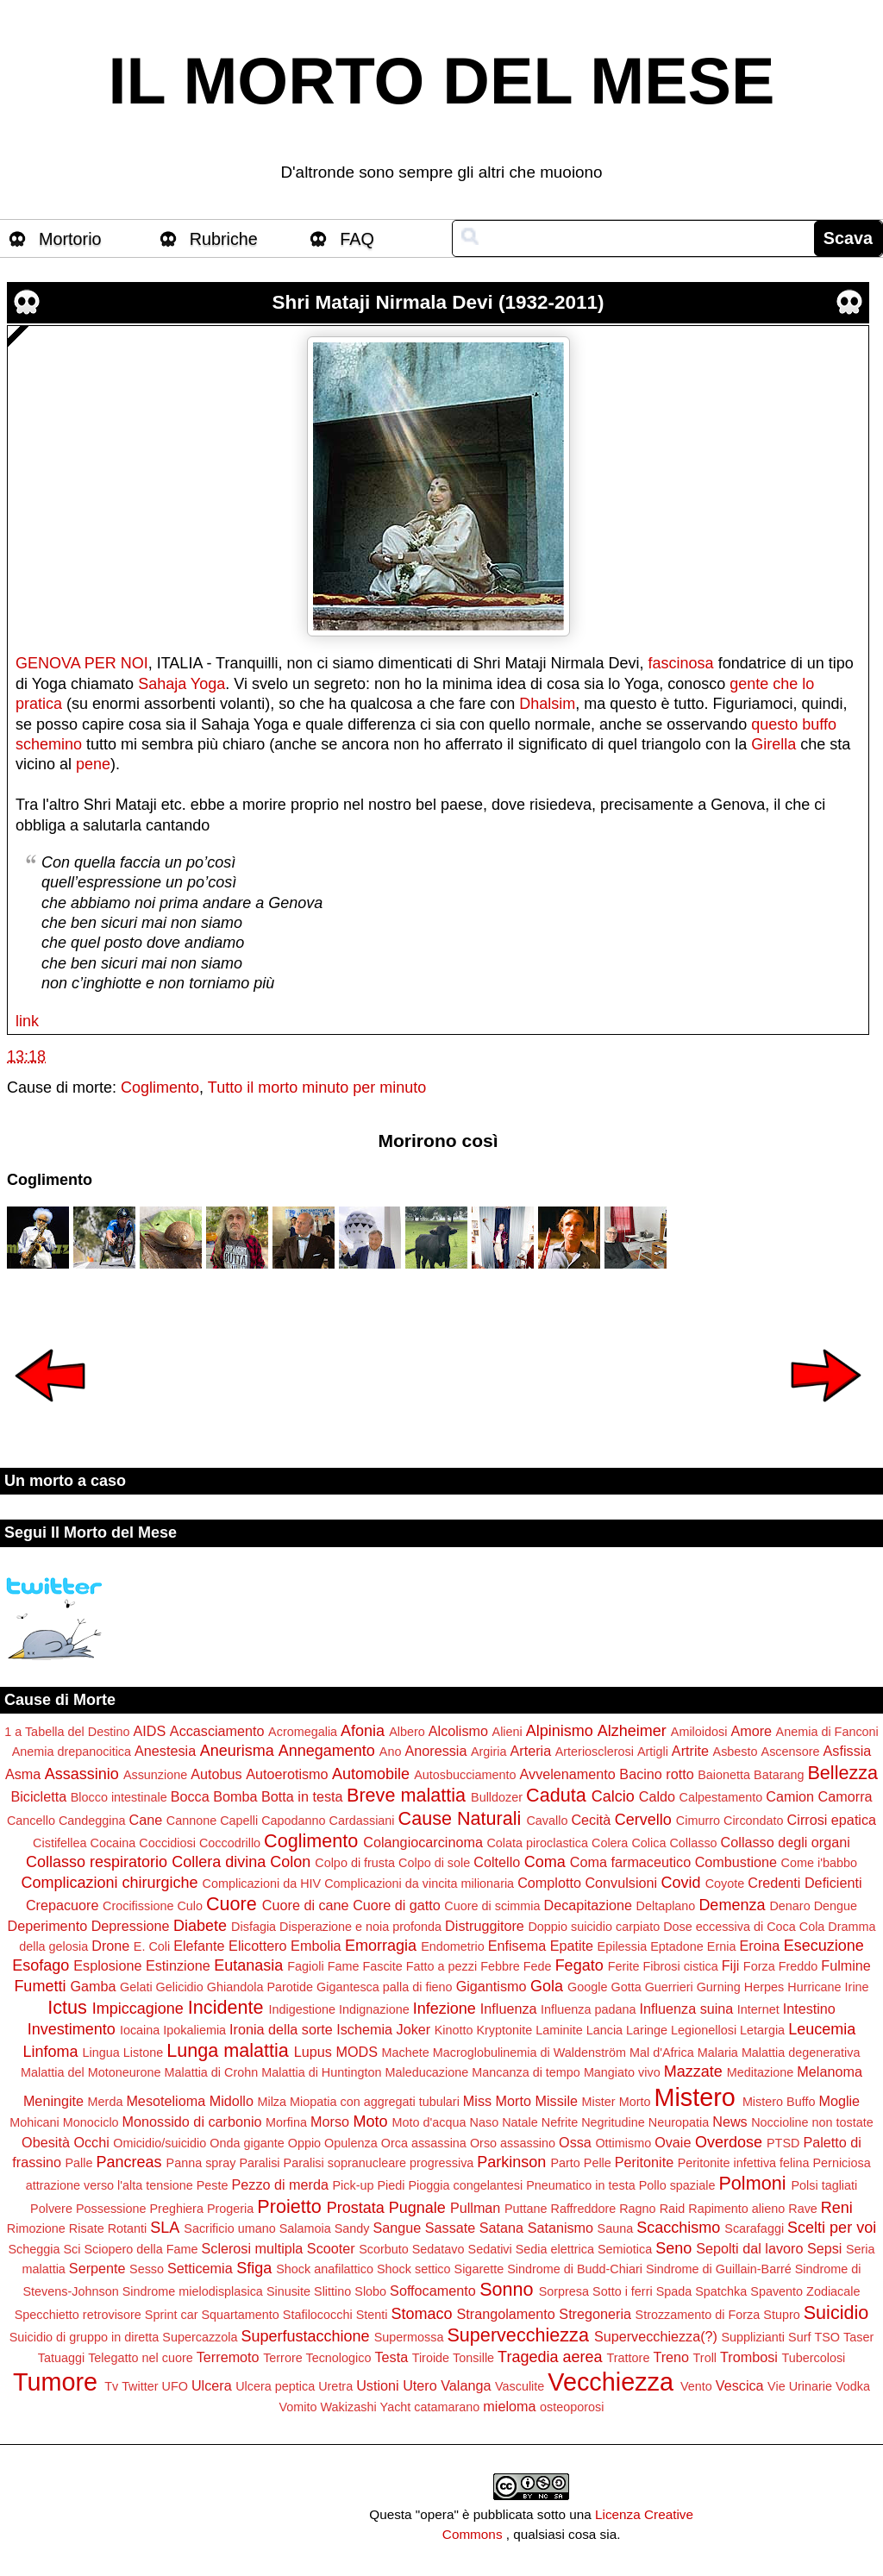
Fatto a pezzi (441, 1966)
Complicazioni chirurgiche (109, 1882)
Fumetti (40, 1986)
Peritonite (644, 2162)
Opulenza (351, 2143)
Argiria (489, 1751)
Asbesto (735, 1751)
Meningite (53, 2101)
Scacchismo (678, 2227)
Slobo (370, 2291)
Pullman (475, 2208)
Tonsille (473, 2358)
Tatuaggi (61, 2358)
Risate (86, 2228)
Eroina (759, 1945)
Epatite (571, 1945)
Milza (271, 2102)
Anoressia (435, 1750)
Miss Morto (497, 2101)
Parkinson (511, 2162)
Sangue (397, 2227)
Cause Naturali (460, 1818)
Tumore (55, 2382)
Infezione (444, 2008)
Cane (146, 1819)
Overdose (728, 2142)
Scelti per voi (831, 2227)
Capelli (239, 1820)
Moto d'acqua (429, 2122)
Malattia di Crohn (211, 2072)
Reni (837, 2207)
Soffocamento (433, 2290)
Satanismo (560, 2227)
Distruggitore (484, 1926)
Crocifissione (138, 1906)
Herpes (764, 1987)
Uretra (335, 2386)
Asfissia (848, 1750)
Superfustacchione (305, 2336)
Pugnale (417, 2207)
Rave (802, 2209)
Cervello (643, 1819)
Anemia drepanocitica (71, 1751)
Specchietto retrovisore (78, 2315)
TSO (827, 2337)
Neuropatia (678, 2122)
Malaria (718, 2052)
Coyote (725, 1883)
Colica (648, 1843)
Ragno (637, 2209)
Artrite (690, 1750)
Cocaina (113, 1843)
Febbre (500, 1966)
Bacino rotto (656, 1774)
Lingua (101, 2052)
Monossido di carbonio (192, 2121)
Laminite (558, 2030)
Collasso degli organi (785, 1842)
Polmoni (752, 2183)
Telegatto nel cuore (140, 2358)
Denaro (789, 1906)
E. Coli (152, 1946)
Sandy (352, 2228)
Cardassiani (362, 1820)
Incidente (226, 2007)
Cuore (231, 1904)
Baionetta (724, 1775)
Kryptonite (504, 2030)
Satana (501, 2227)
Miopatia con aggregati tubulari (375, 2102)
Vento (696, 2386)
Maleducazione (426, 2072)
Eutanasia (248, 1965)
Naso (484, 2122)
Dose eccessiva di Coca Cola (743, 1927)
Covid (681, 1882)
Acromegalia (302, 1732)
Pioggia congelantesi (465, 2185)
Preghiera (177, 2209)
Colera (610, 1843)
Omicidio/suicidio (159, 2143)
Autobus (216, 1774)
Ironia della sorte (281, 2029)
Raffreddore (583, 2209)
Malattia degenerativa (801, 2052)
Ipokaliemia (194, 2030)
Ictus (67, 2007)
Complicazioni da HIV (262, 1883)
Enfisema (517, 1945)
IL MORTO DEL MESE (442, 81)
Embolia (316, 1945)
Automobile (371, 1774)
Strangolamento (506, 2314)
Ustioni (377, 2385)
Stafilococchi (318, 2315)
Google (587, 1987)
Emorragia (380, 1945)
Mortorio (70, 238)
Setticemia (200, 2268)
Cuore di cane (305, 1905)
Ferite (624, 1966)
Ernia (721, 1946)
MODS (356, 2051)
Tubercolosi (813, 2358)
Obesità (46, 2142)
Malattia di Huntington (321, 2072)
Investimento (72, 2029)
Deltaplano (666, 1906)
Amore (751, 1731)
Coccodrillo (229, 1843)
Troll (705, 2358)
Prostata (356, 2207)
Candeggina (92, 1820)
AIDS (150, 1731)
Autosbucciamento (465, 1775)
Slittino (332, 2291)
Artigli (652, 1751)
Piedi (390, 2185)
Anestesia (165, 1750)
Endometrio (453, 1946)
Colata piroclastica (537, 1843)
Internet (758, 2009)
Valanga (466, 2385)
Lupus (313, 2051)
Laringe (646, 2030)
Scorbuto (384, 2249)
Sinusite (288, 2291)
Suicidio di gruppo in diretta (84, 2337)
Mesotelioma (165, 2101)
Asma (23, 1774)
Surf (799, 2337)
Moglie (839, 2101)
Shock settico (414, 2269)
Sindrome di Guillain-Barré (719, 2269)
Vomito (298, 2407)
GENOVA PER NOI (82, 663)
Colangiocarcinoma (423, 1842)
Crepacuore (62, 1905)
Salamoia (305, 2228)
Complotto (549, 1882)
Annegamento (327, 1750)
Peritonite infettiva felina (744, 2163)
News (729, 2121)
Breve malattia (406, 1795)
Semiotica (625, 2249)
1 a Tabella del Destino (66, 1732)
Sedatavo (438, 2249)
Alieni (507, 1732)
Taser (858, 2337)
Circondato (753, 1820)
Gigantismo (491, 1986)
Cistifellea (59, 1843)
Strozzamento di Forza (698, 2315)
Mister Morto (615, 2102)
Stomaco (421, 2313)
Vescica (740, 2385)
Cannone (191, 1820)
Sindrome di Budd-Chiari (574, 2269)
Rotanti (127, 2228)
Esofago (40, 1965)
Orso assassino (512, 2143)
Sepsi (824, 2248)
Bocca (190, 1796)
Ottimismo (623, 2143)
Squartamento (240, 2315)
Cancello (31, 1820)
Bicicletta (38, 1796)
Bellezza (842, 1772)
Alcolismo (458, 1731)
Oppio (304, 2143)
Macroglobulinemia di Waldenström (529, 2052)
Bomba (235, 1796)
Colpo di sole (434, 1863)
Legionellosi (703, 2030)
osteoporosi (572, 2407)
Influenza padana (588, 2009)
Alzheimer (632, 1730)
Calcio (613, 1796)
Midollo (232, 2101)
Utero (420, 2385)
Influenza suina (686, 2008)
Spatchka (721, 2291)
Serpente (97, 2268)
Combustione (736, 1862)
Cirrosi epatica (831, 1819)
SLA (164, 2227)
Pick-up (352, 2185)
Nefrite (560, 2122)
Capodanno (293, 1820)
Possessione (111, 2209)
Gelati (136, 1987)
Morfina (286, 2122)
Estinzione (178, 1965)
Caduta (556, 1795)
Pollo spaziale (677, 2185)
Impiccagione (138, 2008)
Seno (673, 2248)
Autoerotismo (287, 1774)
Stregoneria (595, 2314)
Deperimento (47, 1926)
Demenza (731, 1905)
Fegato (579, 1965)
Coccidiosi (167, 1843)
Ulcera (211, 2385)
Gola (546, 1986)
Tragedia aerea (550, 2357)
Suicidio (836, 2312)
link (27, 1021)
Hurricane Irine (827, 1987)
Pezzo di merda (279, 2184)
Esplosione (107, 1965)
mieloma (509, 2406)
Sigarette (479, 2269)
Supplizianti (753, 2337)
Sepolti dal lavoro (749, 2248)
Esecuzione (824, 1945)
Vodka (853, 2386)
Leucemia (821, 2029)
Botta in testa (302, 1796)
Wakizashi (349, 2407)
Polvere (51, 2209)
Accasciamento (217, 1731)
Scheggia (33, 2249)
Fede (537, 1966)
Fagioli (305, 1966)
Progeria (230, 2209)
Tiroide (430, 2358)
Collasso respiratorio (96, 1862)
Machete (405, 2052)
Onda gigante (247, 2143)
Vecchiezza (610, 2382)
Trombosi (749, 2357)
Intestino (809, 2008)
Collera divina (219, 1862)
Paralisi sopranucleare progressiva (379, 2163)
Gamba (93, 1986)
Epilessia (623, 1946)
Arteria (531, 1750)
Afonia (363, 1730)
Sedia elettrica (555, 2249)
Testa (391, 2357)
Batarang (779, 1775)
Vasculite (519, 2386)
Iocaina (140, 2030)
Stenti (372, 2315)
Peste (213, 2185)
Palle (79, 2163)
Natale (520, 2122)
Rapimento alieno (736, 2209)
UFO (175, 2386)
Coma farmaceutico (630, 1862)
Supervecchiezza (517, 2335)
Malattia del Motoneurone (90, 2072)
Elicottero (257, 1945)
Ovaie (672, 2142)
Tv (111, 2386)
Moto (371, 2121)
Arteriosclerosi (594, 1751)
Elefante (198, 1945)
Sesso (146, 2269)
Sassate (450, 2227)
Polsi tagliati (824, 2185)
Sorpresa (564, 2291)
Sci (72, 2249)
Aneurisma (237, 1750)
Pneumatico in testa (580, 2185)
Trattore (628, 2358)
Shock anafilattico (324, 2269)
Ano (390, 1751)
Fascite (382, 1966)
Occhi (91, 2142)
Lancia (604, 2030)
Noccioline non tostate (812, 2122)
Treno (671, 2357)
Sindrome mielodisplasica (192, 2291)
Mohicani (34, 2122)
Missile (556, 2101)
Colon (290, 1862)
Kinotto (454, 2030)
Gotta (626, 1987)
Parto (564, 2163)
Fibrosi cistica (679, 1966)
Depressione (130, 1926)
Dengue (835, 1906)
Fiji (731, 1965)
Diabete (200, 1925)
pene (93, 764)
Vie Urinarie (799, 2386)
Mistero (694, 2097)
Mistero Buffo (779, 2102)
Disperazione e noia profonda (360, 1927)
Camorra (845, 1796)
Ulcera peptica (275, 2386)
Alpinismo (559, 1730)
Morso (329, 2121)
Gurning (719, 1987)
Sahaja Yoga (181, 684)
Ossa (575, 2142)
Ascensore (790, 1751)
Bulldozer (497, 1797)
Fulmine (846, 1965)
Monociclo (91, 2122)
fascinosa (681, 663)
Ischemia (364, 2029)
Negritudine (613, 2122)
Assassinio (82, 1774)
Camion (790, 1796)
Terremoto (228, 2357)
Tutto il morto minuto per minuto (317, 1087)
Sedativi (490, 2249)
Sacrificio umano (229, 2228)
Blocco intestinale (119, 1797)
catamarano (446, 2407)
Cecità (591, 1819)
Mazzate (693, 2071)
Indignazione (374, 2009)
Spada (674, 2291)
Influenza (508, 2008)
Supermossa (409, 2337)
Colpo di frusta (355, 1863)
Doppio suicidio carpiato (594, 1927)
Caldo (657, 1796)
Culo (190, 1906)
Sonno (506, 2289)
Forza (759, 1966)
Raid (673, 2209)
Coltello (496, 1862)
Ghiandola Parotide (260, 1987)
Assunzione (155, 1775)
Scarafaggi (754, 2228)
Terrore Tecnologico (317, 2358)
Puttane (526, 2209)
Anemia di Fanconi (827, 1732)
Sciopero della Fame (141, 2249)
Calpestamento (721, 1797)
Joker (414, 2029)
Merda (105, 2102)
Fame (344, 1966)
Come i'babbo (819, 1863)
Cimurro (698, 1820)
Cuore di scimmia (492, 1906)
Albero (407, 1732)
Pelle (597, 2163)
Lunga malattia (227, 2050)
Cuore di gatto (397, 1905)
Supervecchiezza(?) (655, 2336)
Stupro (781, 2315)
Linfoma (50, 2051)
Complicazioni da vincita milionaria (419, 1883)
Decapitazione (587, 1905)
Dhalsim (547, 703)
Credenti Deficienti (804, 1882)
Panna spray (201, 2163)
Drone (110, 1945)
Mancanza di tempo (526, 2072)
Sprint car (171, 2315)
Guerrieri (669, 1987)
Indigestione (301, 2009)
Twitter (140, 2386)
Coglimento (160, 1087)
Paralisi (259, 2163)
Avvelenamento (568, 1774)
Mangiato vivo (622, 2072)
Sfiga (254, 2268)
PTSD (783, 2143)
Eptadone (677, 1946)
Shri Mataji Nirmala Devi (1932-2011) (438, 302)
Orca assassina (424, 2143)
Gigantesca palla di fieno (384, 1987)
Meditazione (760, 2072)
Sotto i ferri (622, 2291)
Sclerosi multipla (252, 2248)
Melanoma (829, 2071)
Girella (773, 744)
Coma (545, 1862)
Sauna (616, 2228)
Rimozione (36, 2228)
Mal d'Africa (661, 2052)
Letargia (762, 2030)
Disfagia (253, 1927)
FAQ (357, 238)
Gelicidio (180, 1987)
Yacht (395, 2407)
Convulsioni (621, 1882)
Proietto (289, 2206)
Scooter (331, 2248)
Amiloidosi (699, 1732)
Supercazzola (199, 2337)
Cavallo (546, 1820)
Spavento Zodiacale (805, 2291)
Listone (143, 2052)
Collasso (693, 1843)
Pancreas (129, 2162)
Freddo (798, 1966)
